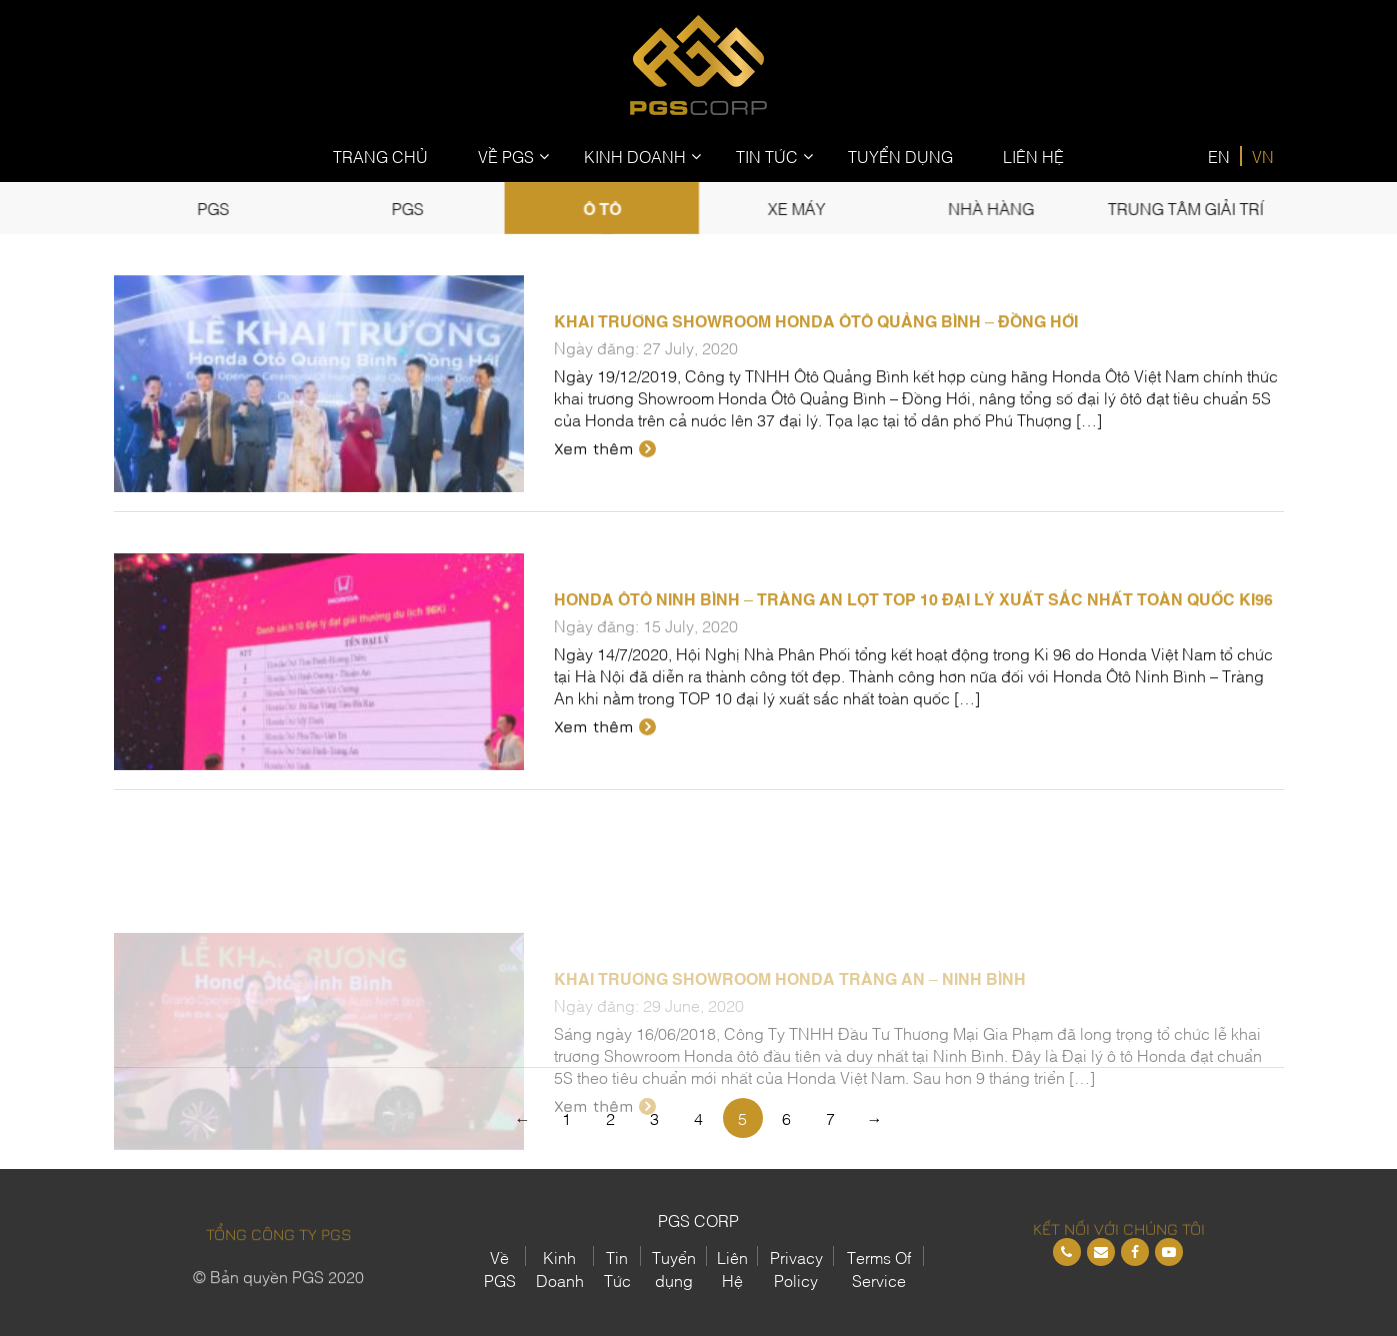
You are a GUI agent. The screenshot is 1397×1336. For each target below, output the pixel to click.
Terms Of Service (879, 1268)
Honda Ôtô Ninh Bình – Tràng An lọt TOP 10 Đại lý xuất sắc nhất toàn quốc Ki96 (913, 617)
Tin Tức (767, 156)
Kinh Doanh (635, 156)
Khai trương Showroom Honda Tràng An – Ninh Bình (790, 1049)
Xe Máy (793, 207)
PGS (222, 207)
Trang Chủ (380, 156)
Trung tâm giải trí (1174, 207)
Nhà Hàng (984, 207)
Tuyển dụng (674, 1268)
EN (1219, 156)
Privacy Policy (796, 1268)
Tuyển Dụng (900, 156)
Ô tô (603, 207)
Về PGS (506, 156)
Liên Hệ (1033, 156)
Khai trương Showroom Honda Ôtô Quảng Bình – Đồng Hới (816, 339)
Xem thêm (605, 467)
